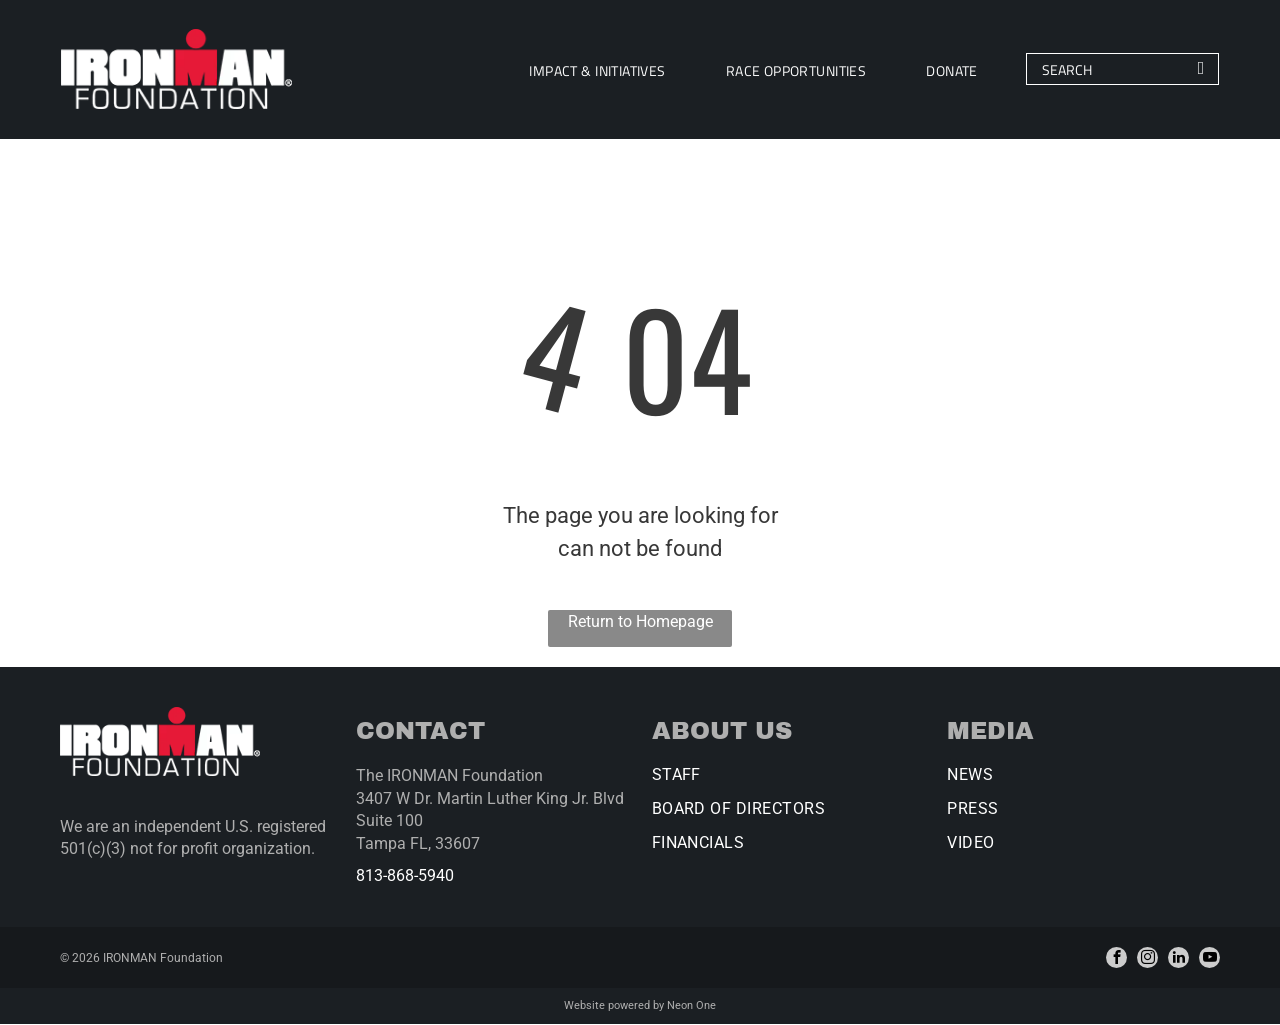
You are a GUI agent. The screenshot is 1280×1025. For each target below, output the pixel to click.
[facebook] (1116, 958)
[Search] (1119, 70)
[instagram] (1147, 958)
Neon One (691, 1006)
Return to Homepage (640, 622)
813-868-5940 (405, 876)
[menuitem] (594, 69)
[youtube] (1209, 958)
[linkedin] (1178, 958)
